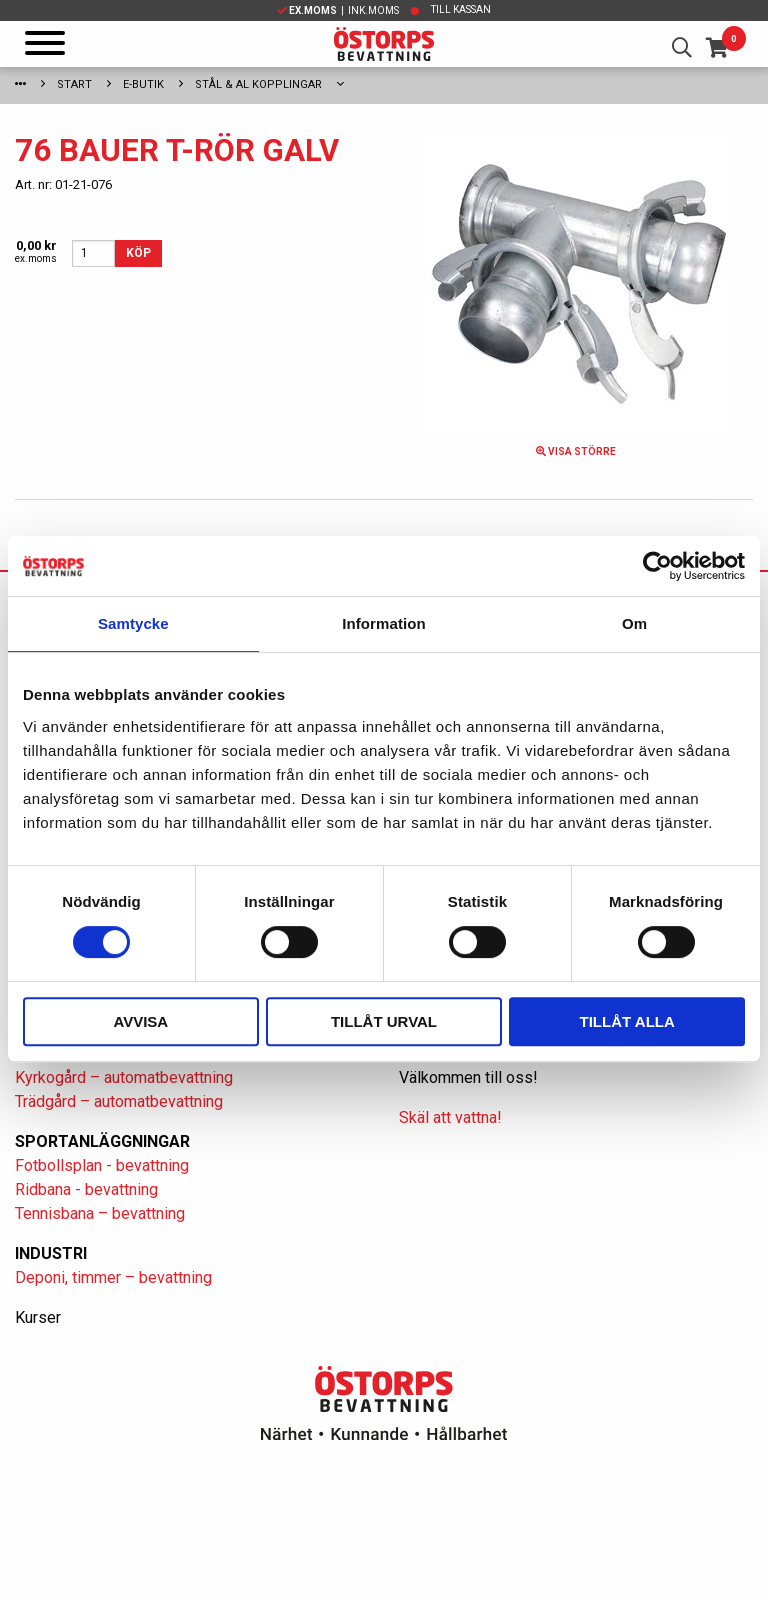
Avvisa (140, 1021)
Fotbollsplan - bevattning (102, 1165)
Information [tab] (384, 623)
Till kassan (461, 9)
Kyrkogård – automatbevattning (124, 1077)
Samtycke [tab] (133, 623)
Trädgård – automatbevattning (119, 1101)
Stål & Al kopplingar (258, 84)
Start (74, 84)
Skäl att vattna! (450, 1117)
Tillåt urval (384, 1021)
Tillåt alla (627, 1021)
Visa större (576, 451)
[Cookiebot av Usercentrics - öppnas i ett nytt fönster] (657, 566)
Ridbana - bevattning (86, 1189)
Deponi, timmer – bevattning (113, 1277)
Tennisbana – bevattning (100, 1213)
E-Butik (143, 84)
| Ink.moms (338, 10)
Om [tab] (634, 623)
